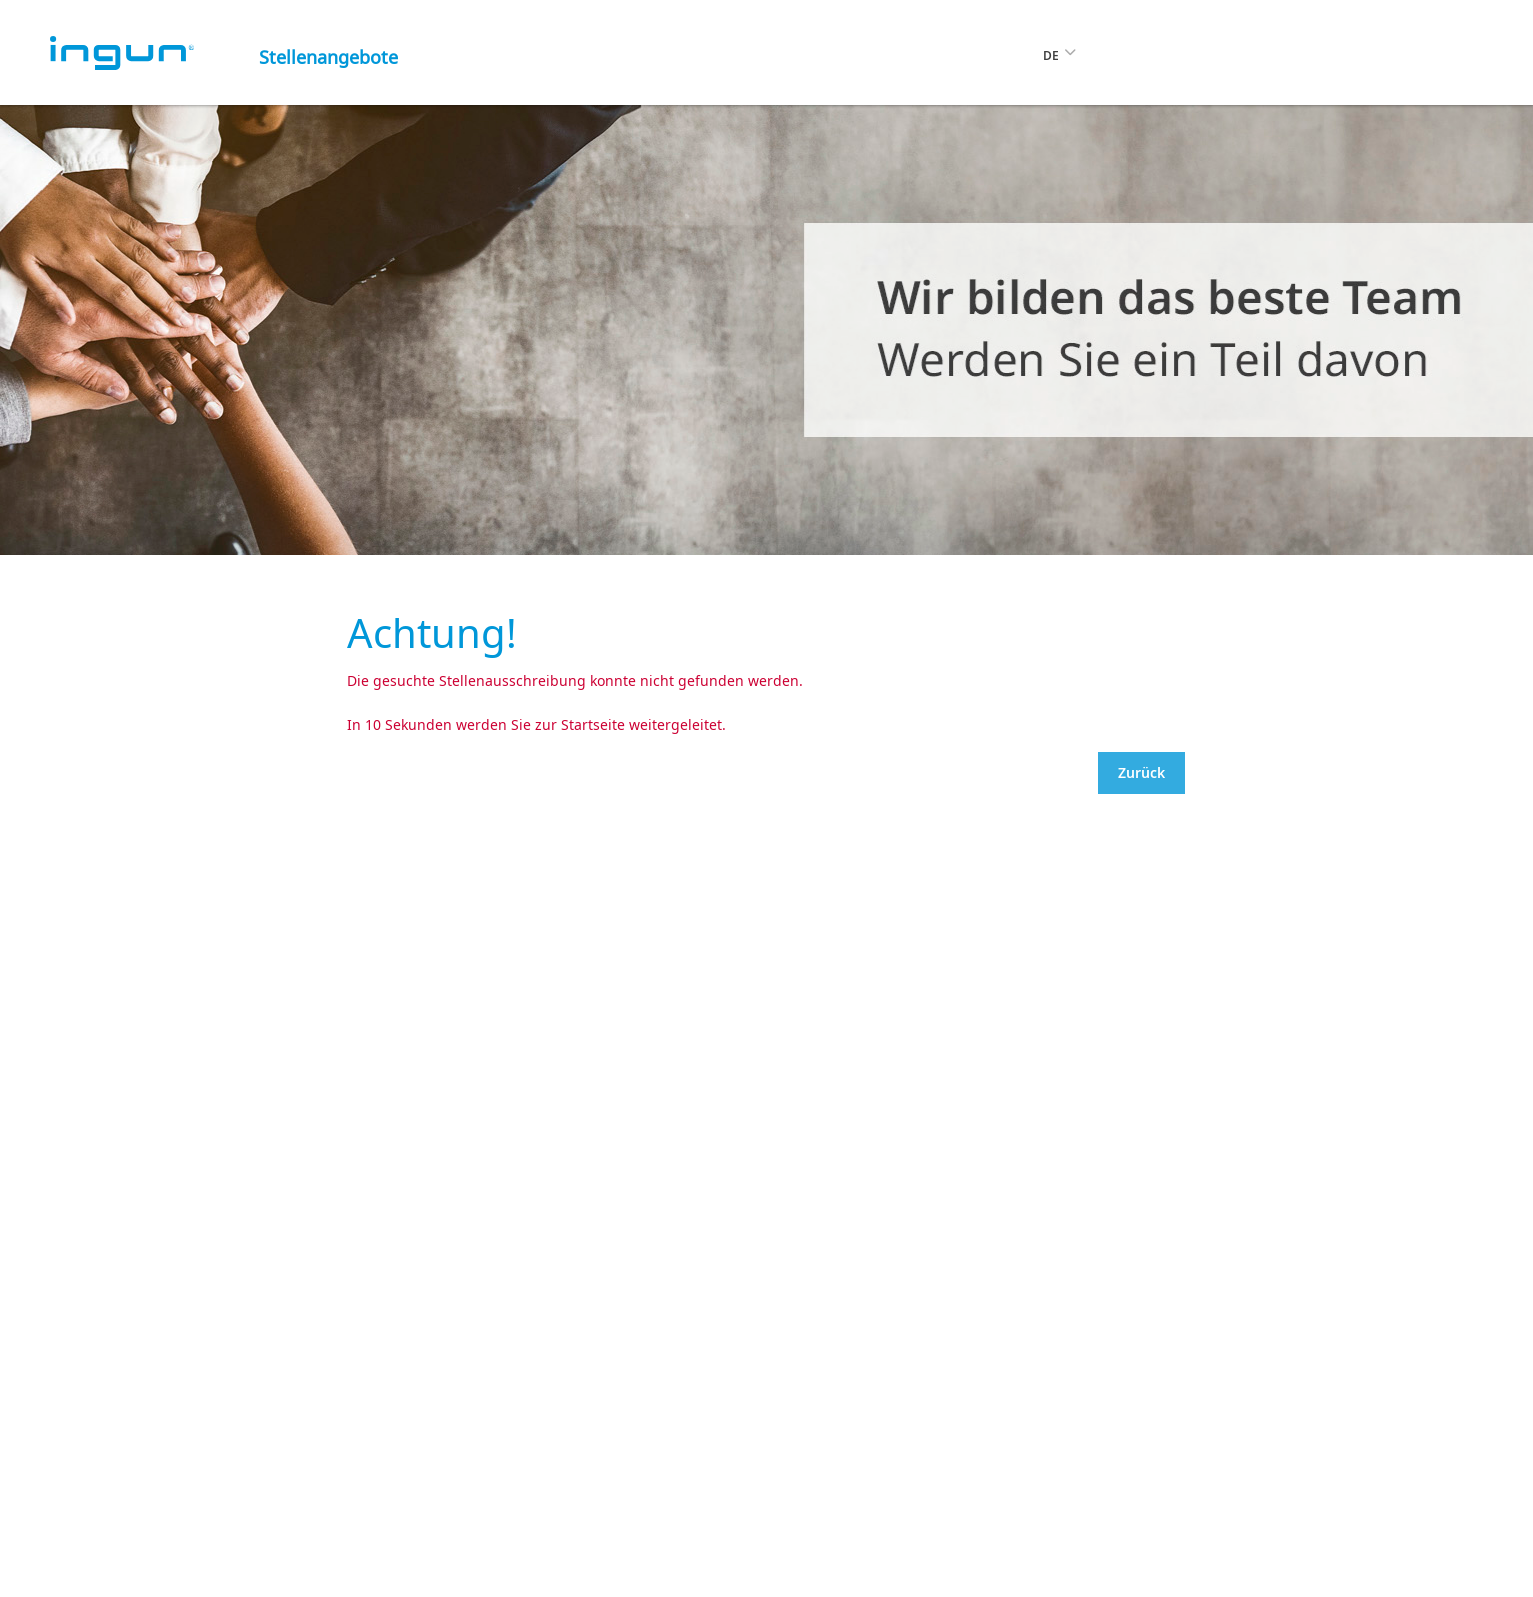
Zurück (1141, 772)
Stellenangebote (328, 57)
